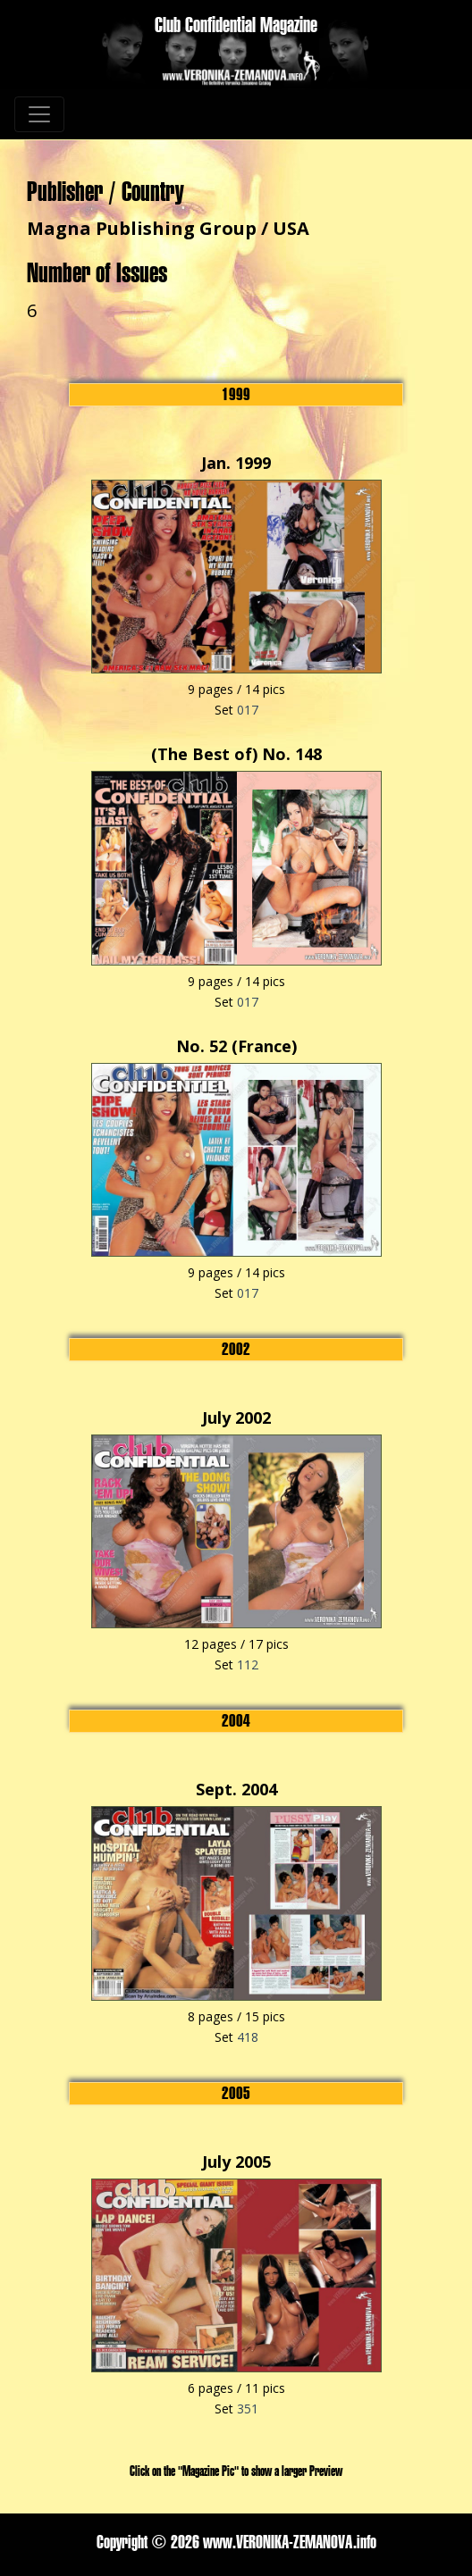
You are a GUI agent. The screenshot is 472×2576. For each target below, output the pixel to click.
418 (247, 2036)
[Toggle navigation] (39, 114)
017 (247, 709)
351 (247, 2408)
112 (247, 1664)
